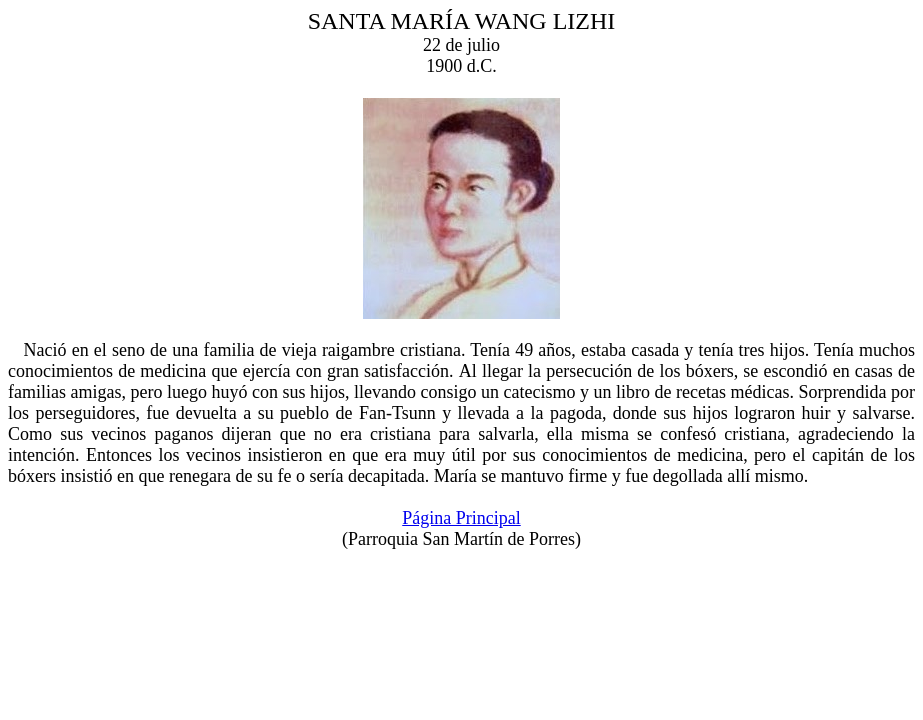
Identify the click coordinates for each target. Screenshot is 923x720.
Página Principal (461, 518)
